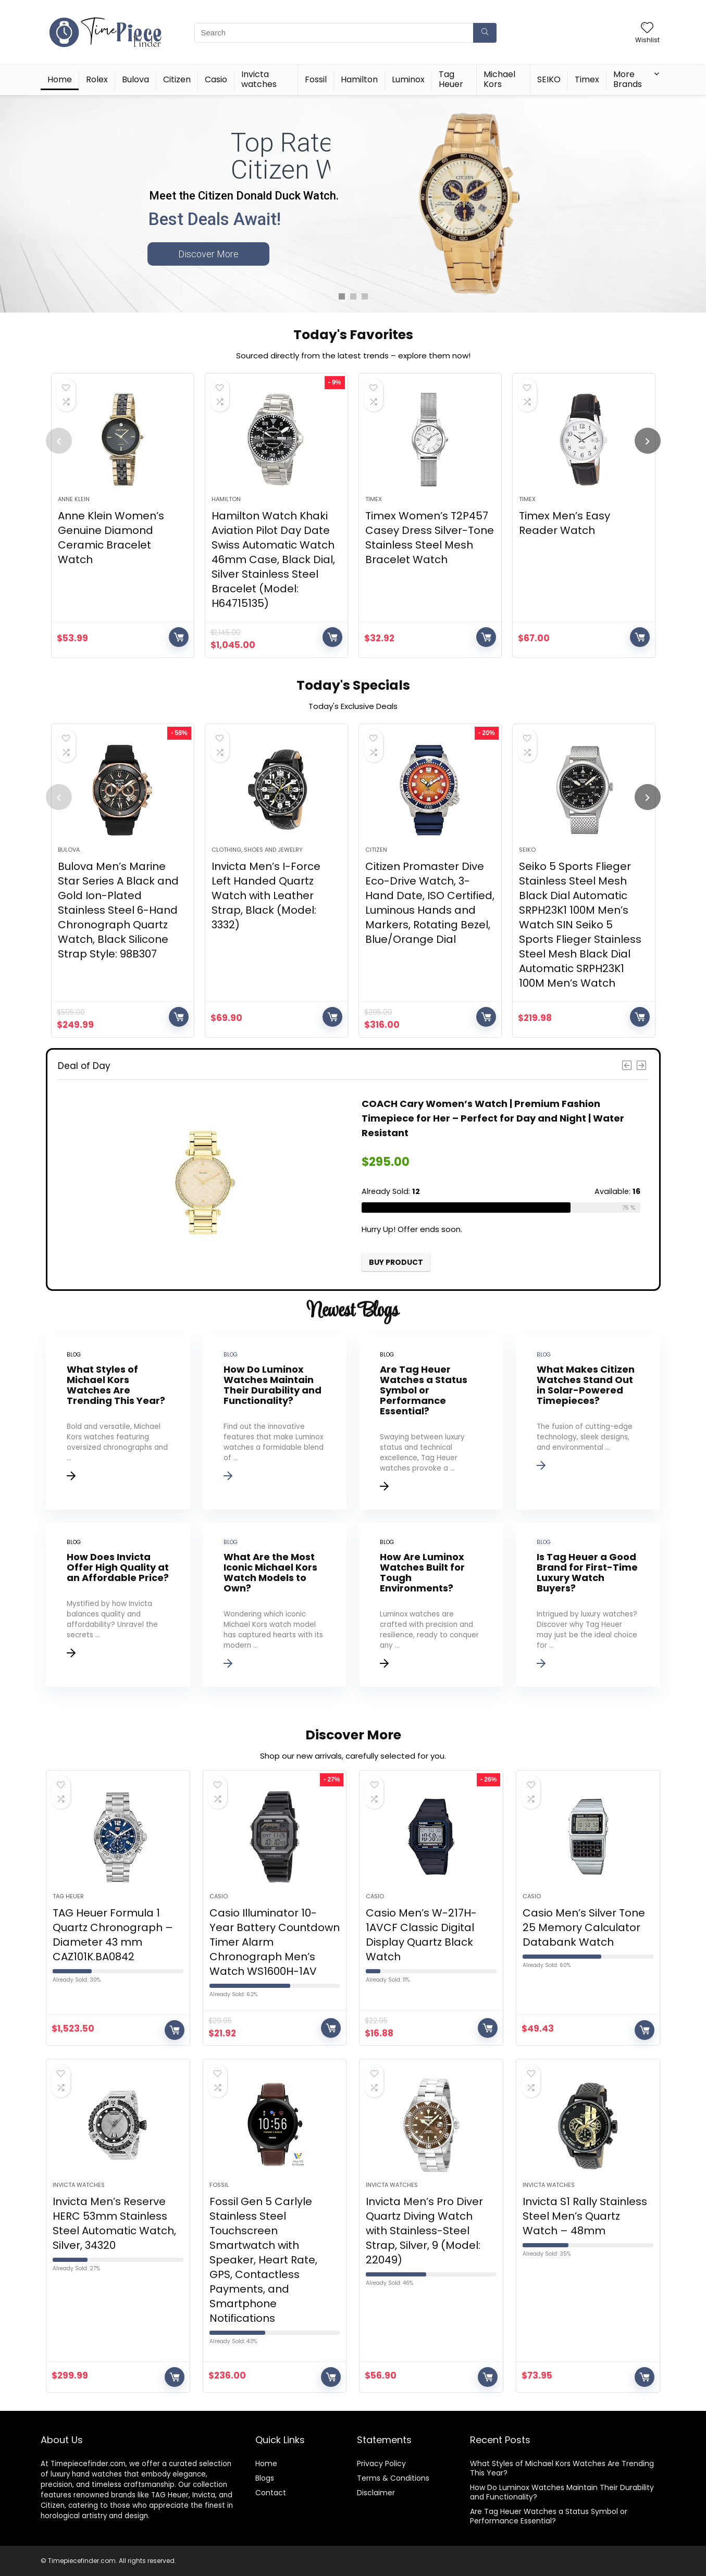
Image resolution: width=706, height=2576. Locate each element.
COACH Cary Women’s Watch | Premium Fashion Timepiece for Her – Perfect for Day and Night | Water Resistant (493, 1118)
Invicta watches (259, 79)
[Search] (485, 33)
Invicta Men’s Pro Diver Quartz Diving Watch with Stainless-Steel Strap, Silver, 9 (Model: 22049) (424, 2230)
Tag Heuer (451, 79)
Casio (216, 79)
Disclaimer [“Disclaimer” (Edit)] (376, 2492)
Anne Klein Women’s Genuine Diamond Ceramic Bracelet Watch (111, 537)
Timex (587, 79)
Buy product (178, 637)
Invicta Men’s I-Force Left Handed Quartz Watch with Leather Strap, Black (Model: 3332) (266, 895)
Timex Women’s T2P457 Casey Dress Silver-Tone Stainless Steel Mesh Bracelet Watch (429, 537)
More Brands (627, 79)
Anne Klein (74, 499)
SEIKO (549, 79)
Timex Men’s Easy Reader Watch (564, 523)
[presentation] (59, 441)
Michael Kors (499, 79)
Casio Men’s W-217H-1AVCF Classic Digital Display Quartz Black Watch (421, 1935)
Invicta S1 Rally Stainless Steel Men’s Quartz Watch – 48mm (585, 2216)
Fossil (316, 79)
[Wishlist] (647, 28)
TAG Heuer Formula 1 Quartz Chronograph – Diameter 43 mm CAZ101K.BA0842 (113, 1935)
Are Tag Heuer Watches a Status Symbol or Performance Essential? (548, 2516)
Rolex (97, 79)
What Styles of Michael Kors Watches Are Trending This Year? (562, 2468)
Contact (270, 2492)
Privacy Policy (381, 2463)
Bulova (135, 79)
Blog (262, 2478)
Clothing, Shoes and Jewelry (257, 849)
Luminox (408, 79)
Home (59, 79)
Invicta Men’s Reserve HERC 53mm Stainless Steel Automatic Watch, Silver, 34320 (114, 2223)
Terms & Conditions (393, 2478)
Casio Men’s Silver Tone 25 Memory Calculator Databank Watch (584, 1927)
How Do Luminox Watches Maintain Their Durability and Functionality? (562, 2492)
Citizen (177, 79)
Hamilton (359, 79)
